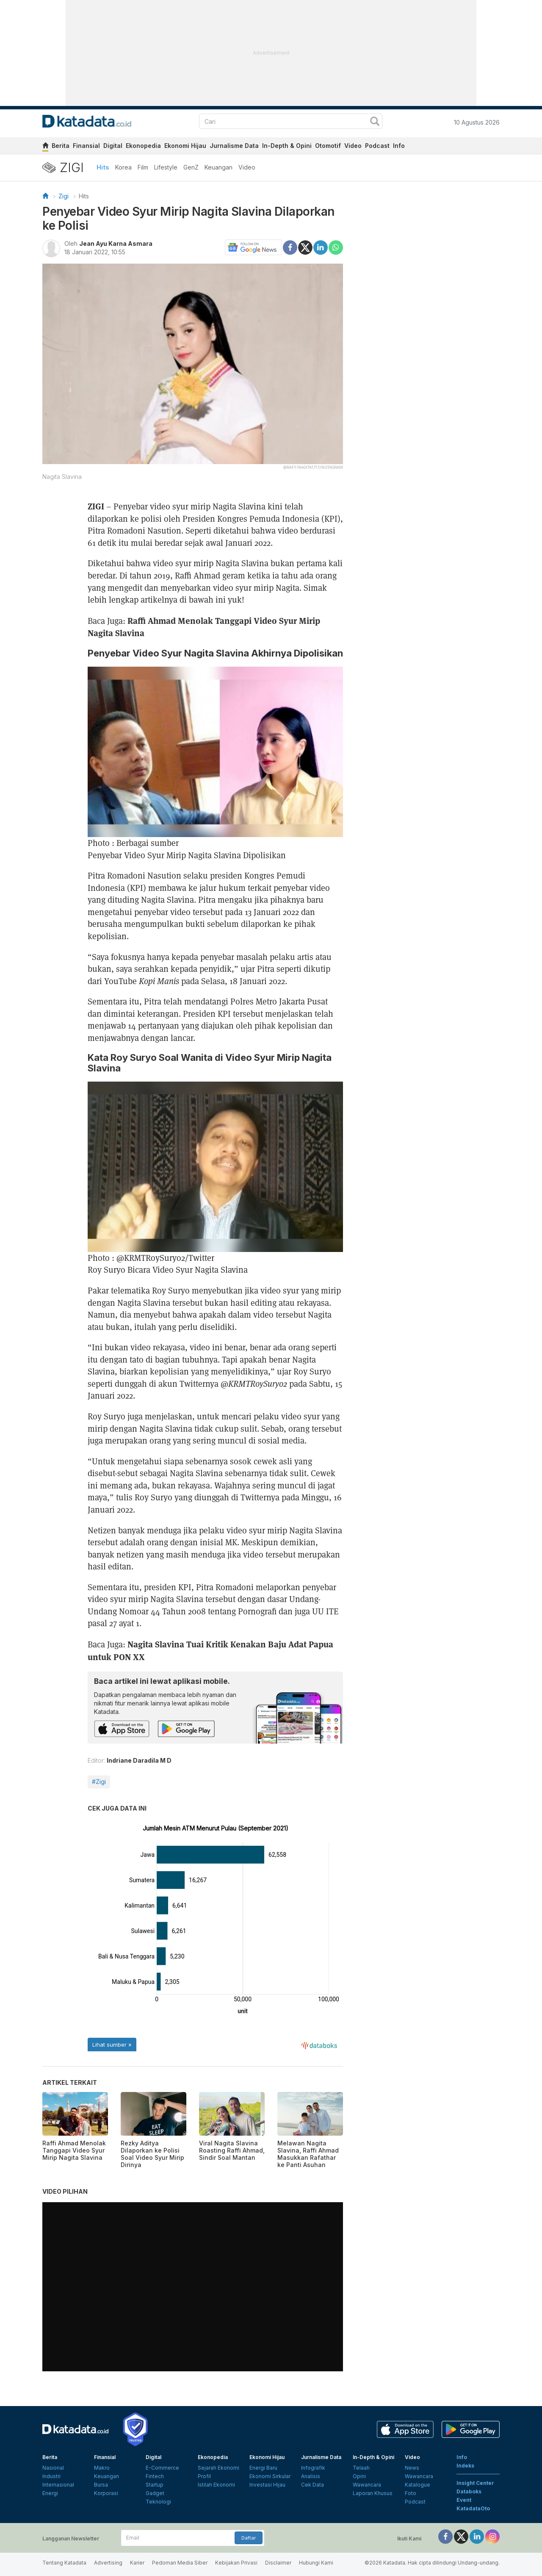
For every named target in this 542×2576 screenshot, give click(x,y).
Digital (112, 145)
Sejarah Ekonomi (218, 2468)
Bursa (101, 2484)
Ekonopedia (143, 145)
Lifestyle (165, 167)
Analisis (310, 2476)
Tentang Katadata (64, 2562)
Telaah (361, 2468)
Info (399, 145)
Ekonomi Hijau (185, 145)
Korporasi (106, 2493)
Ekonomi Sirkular (269, 2476)
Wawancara (367, 2484)
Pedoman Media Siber (179, 2562)
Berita (60, 145)
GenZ (191, 167)
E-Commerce (162, 2468)
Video (353, 145)
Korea (123, 167)
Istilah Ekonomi (216, 2484)
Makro (102, 2468)
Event (463, 2500)
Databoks (468, 2491)
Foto (410, 2493)
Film (143, 167)
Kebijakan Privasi (236, 2562)
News (412, 2468)
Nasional (53, 2468)
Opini (359, 2476)
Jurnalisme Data (234, 145)
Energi (50, 2493)
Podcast (377, 145)
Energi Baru (263, 2468)
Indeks (465, 2465)
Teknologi (158, 2501)
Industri (51, 2476)
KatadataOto (473, 2508)
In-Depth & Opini (287, 145)
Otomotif (328, 145)
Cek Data (312, 2484)
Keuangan (218, 167)
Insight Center (475, 2483)
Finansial (86, 145)
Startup (154, 2484)
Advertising (108, 2562)
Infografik (313, 2468)
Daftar (248, 2538)
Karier (137, 2562)
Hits (103, 167)
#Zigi (99, 1781)
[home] (45, 147)
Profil (204, 2476)
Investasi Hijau (267, 2484)
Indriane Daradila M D (139, 1760)
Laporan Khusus (373, 2493)
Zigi (63, 196)
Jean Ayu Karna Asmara (115, 243)
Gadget (155, 2493)
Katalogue (417, 2484)
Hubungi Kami (316, 2562)
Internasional (58, 2484)
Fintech (155, 2476)
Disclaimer (278, 2562)
